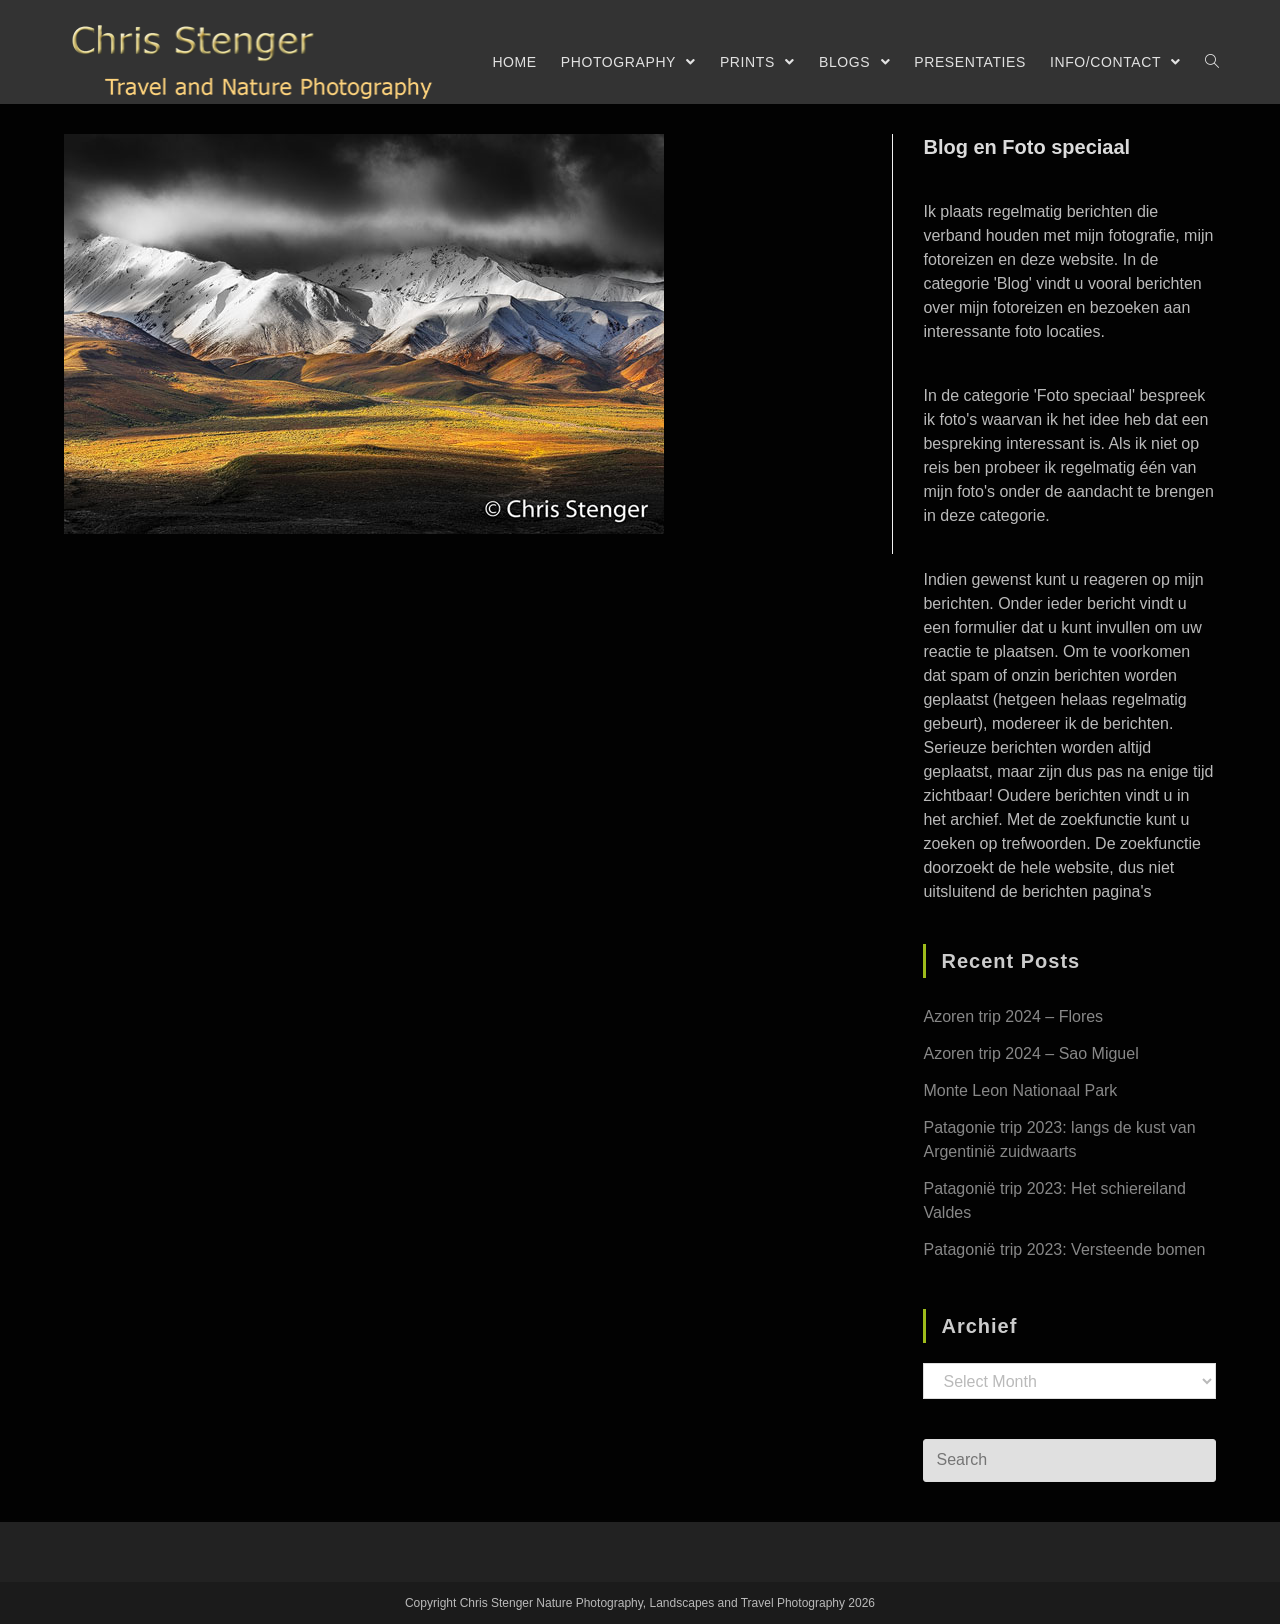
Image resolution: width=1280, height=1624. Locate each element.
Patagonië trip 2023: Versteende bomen (1064, 1249)
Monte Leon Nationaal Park (1020, 1090)
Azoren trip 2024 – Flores (1013, 1016)
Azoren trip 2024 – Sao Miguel (1030, 1053)
